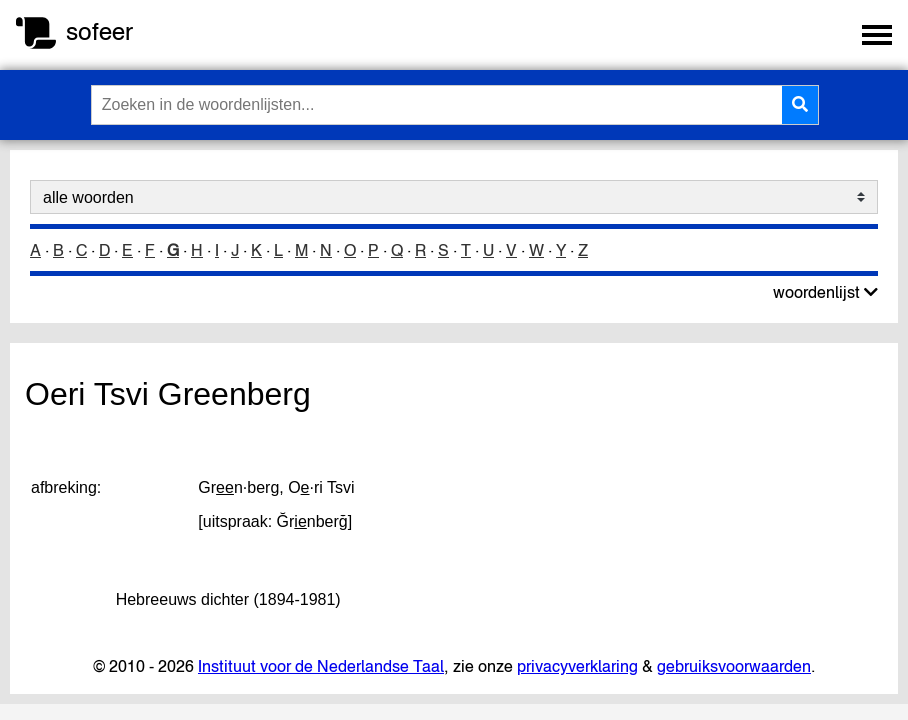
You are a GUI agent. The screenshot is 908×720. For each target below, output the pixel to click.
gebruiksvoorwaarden (734, 666)
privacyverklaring (577, 666)
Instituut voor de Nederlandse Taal (321, 666)
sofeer (99, 31)
